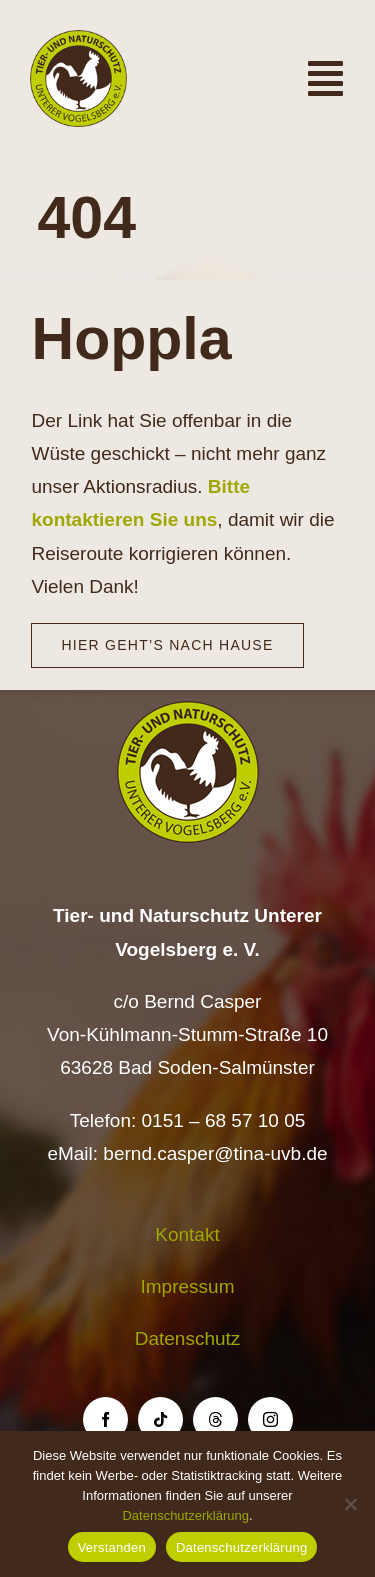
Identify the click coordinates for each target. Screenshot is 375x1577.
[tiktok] (160, 1419)
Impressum (188, 1286)
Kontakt (187, 1234)
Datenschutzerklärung (185, 1515)
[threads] (215, 1419)
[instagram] (270, 1419)
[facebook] (105, 1419)
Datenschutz (188, 1338)
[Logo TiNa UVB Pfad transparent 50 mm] (78, 39)
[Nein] (350, 1504)
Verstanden (112, 1547)
